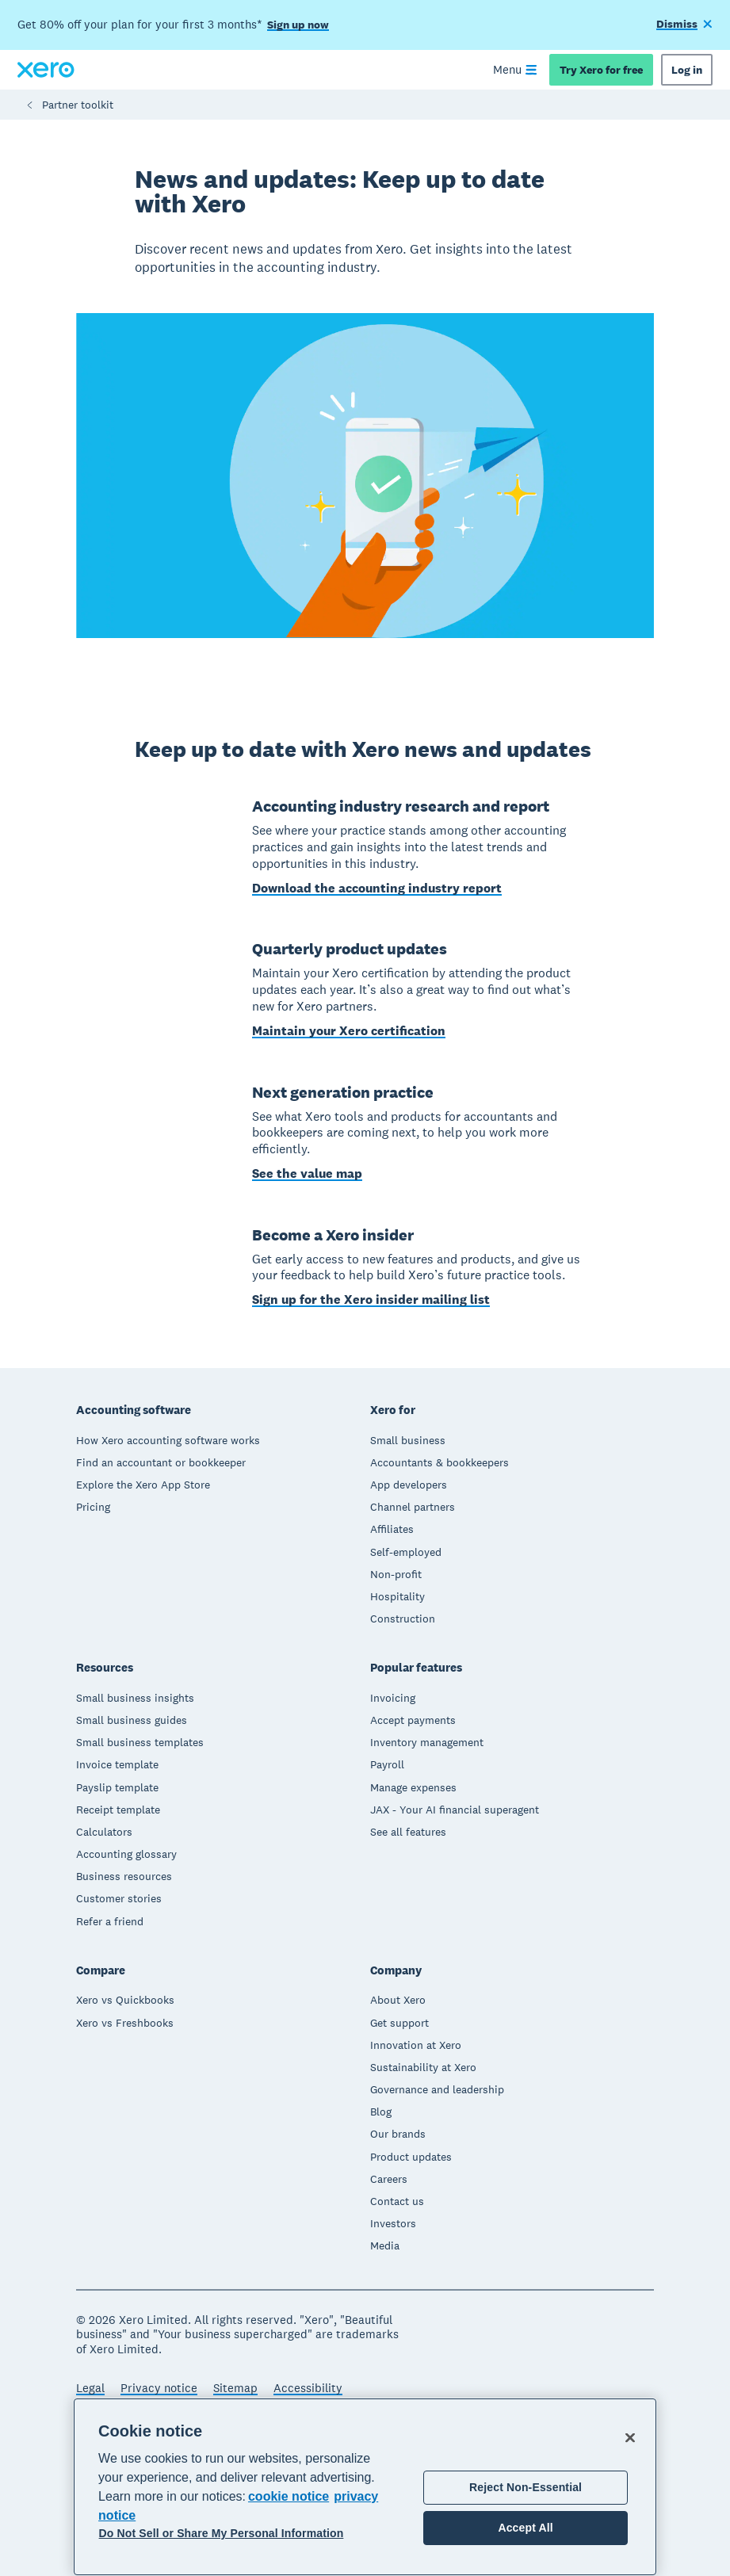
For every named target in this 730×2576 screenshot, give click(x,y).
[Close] (630, 2437)
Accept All (525, 2527)
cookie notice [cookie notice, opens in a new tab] (288, 2496)
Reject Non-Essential (525, 2487)
